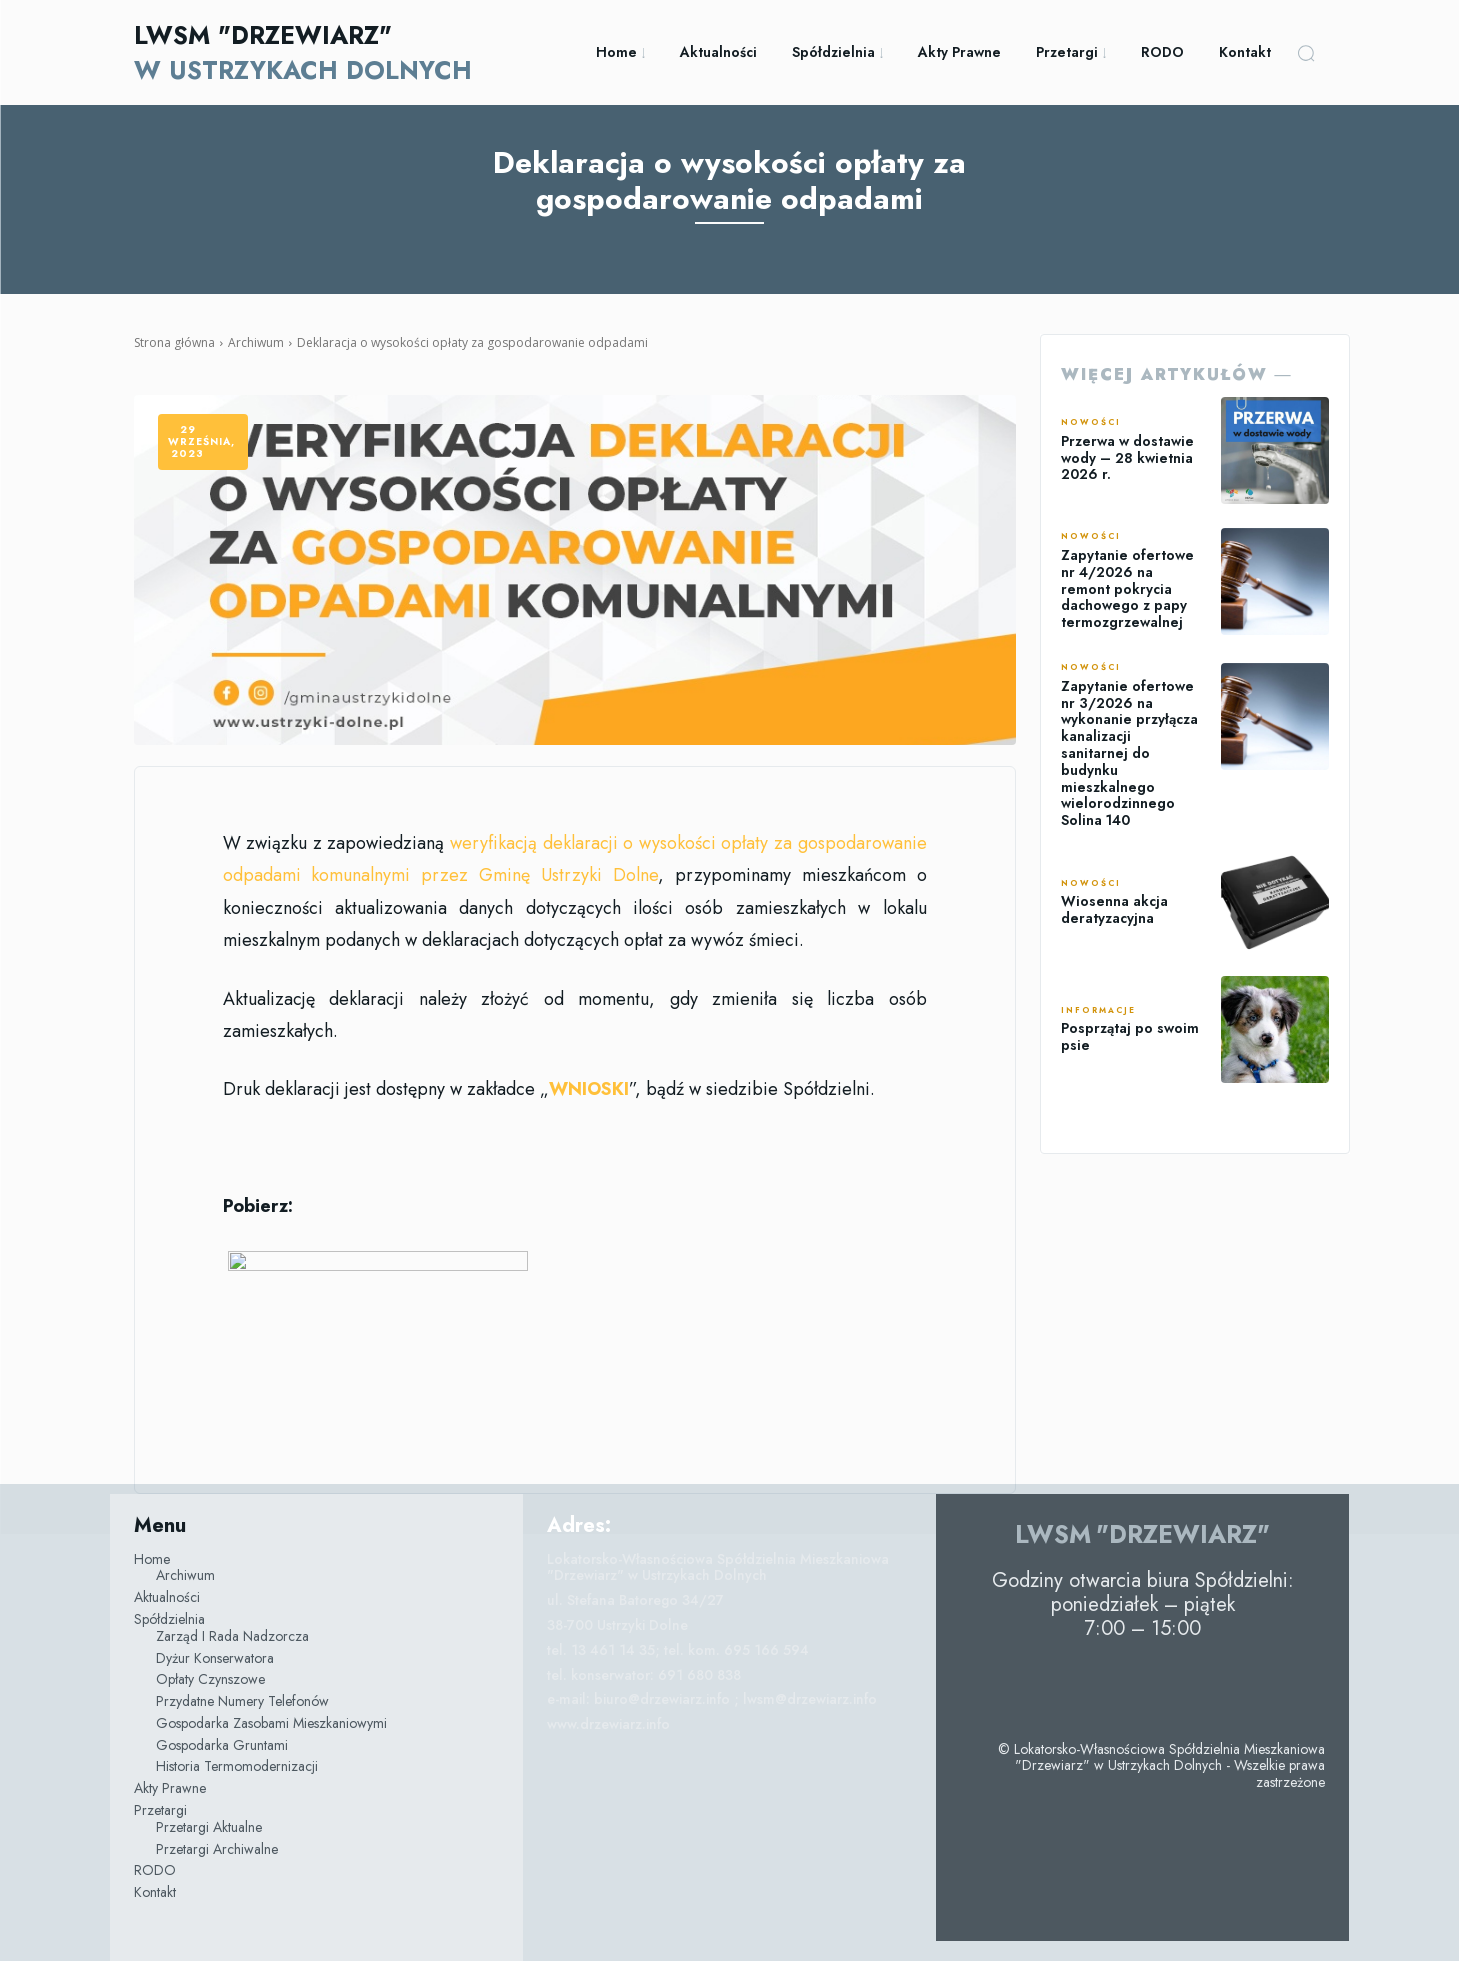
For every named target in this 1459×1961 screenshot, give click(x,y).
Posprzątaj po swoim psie (1130, 1036)
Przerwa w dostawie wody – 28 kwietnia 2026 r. (1127, 458)
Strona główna (174, 342)
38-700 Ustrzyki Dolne (617, 1625)
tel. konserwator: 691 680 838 (644, 1675)
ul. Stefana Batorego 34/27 (635, 1600)
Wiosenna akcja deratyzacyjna (1114, 909)
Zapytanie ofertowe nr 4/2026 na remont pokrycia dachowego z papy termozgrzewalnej (1127, 588)
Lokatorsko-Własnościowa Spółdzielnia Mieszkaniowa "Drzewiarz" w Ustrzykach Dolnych (718, 1567)
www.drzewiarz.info (608, 1724)
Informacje (1098, 1011)
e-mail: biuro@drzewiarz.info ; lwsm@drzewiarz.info (712, 1699)
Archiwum (256, 342)
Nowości (1091, 423)
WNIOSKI (589, 1089)
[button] (1306, 53)
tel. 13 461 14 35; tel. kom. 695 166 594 (678, 1650)
